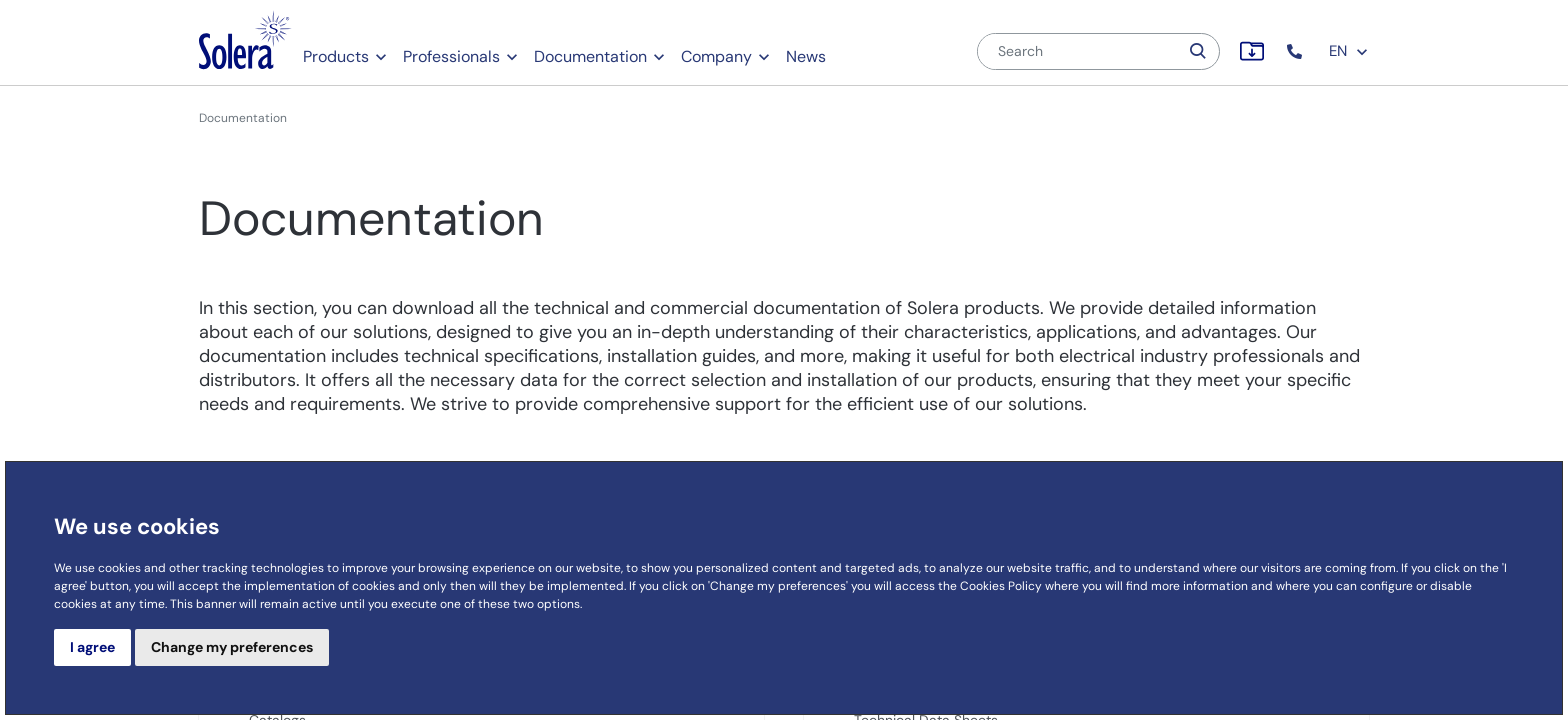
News (806, 56)
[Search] (1078, 51)
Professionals (451, 56)
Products (336, 56)
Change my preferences (232, 647)
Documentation (590, 56)
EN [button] (1349, 51)
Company (716, 56)
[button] (1296, 51)
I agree (92, 647)
